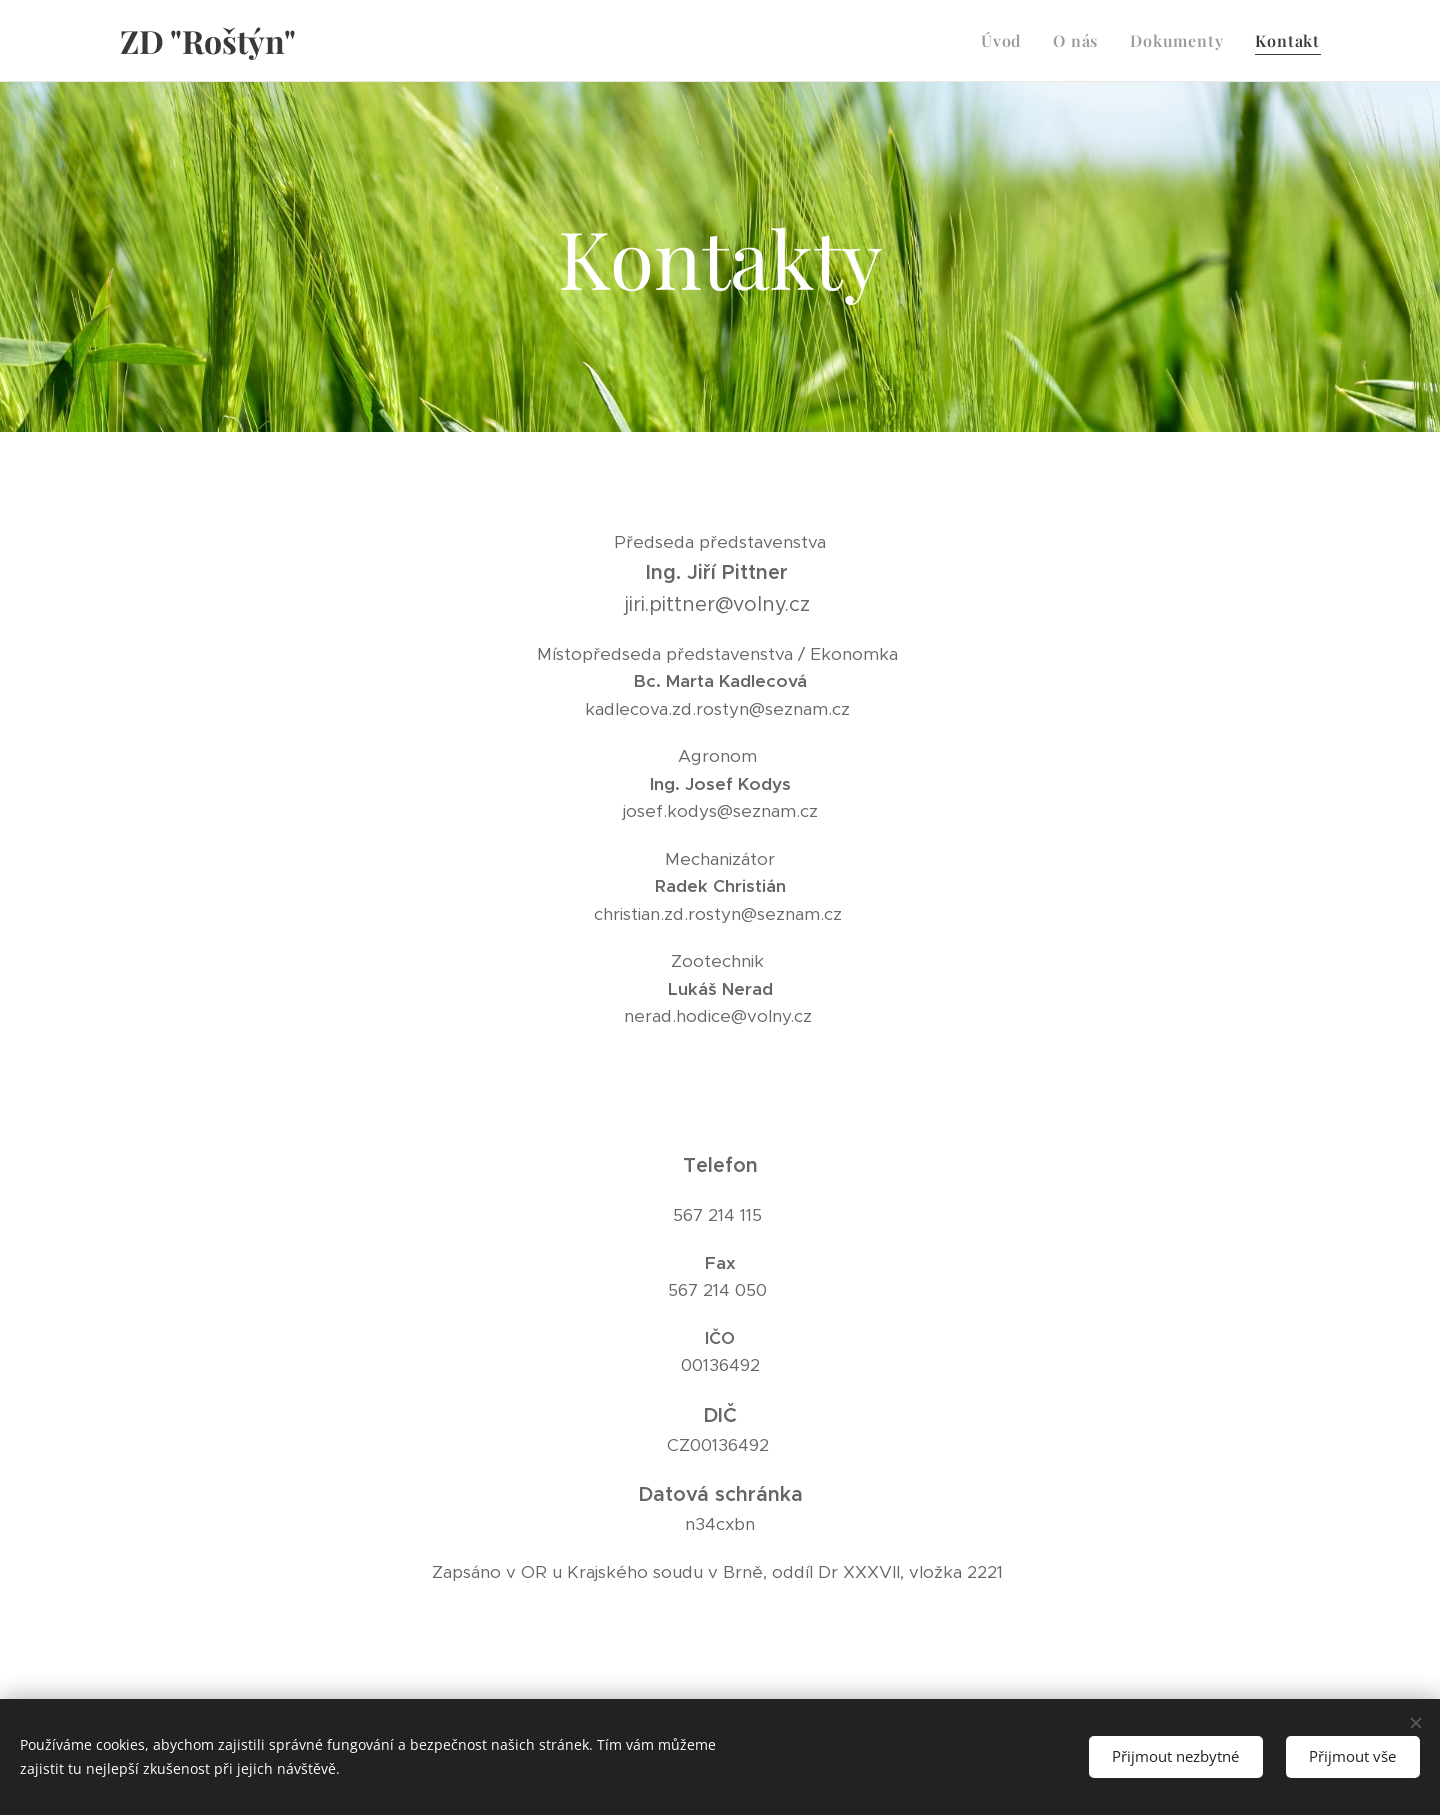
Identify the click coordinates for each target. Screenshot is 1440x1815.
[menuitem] (1006, 41)
